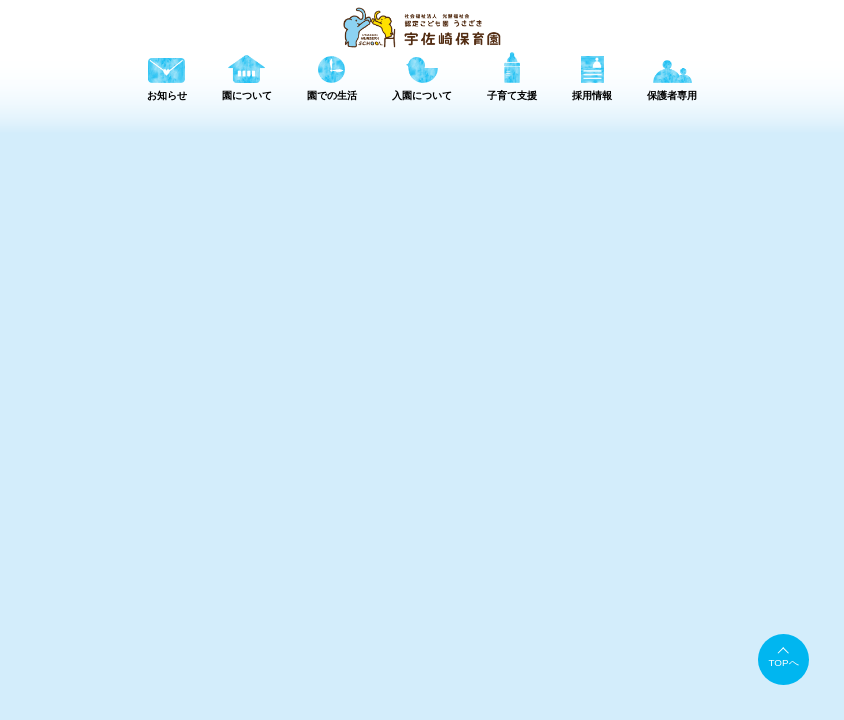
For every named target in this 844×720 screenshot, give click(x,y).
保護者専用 (791, 612)
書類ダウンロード (608, 636)
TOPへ (784, 662)
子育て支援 (630, 612)
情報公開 (691, 636)
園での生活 (544, 612)
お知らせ (378, 612)
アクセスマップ (507, 636)
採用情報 (711, 612)
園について (458, 612)
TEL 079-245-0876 (235, 697)
